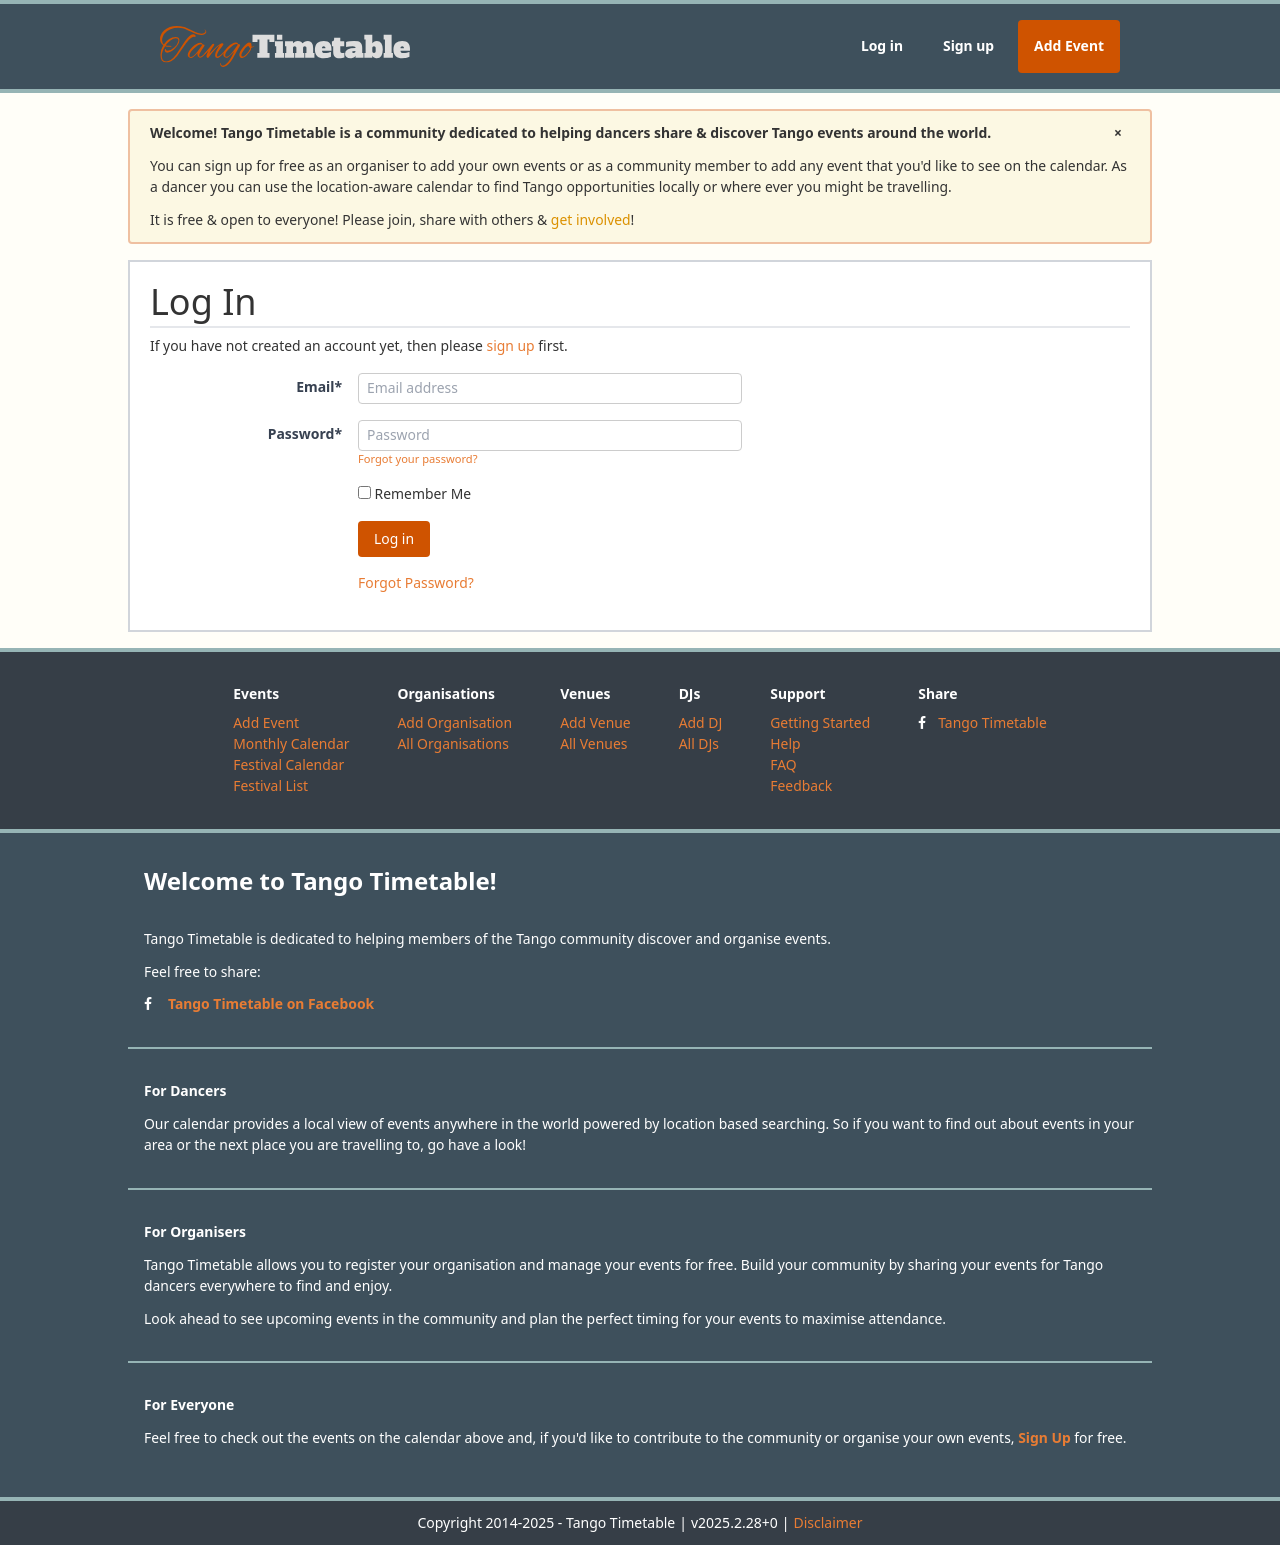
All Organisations (452, 743)
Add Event (1069, 45)
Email (319, 386)
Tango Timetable (992, 722)
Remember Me (414, 493)
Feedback (801, 785)
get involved (591, 219)
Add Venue (595, 722)
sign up (510, 345)
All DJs (699, 743)
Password (305, 433)
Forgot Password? (416, 582)
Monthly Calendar (291, 743)
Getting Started (820, 722)
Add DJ (701, 722)
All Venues (593, 743)
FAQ (783, 764)
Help (785, 743)
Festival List (270, 785)
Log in (882, 45)
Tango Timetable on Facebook (271, 1003)
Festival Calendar (288, 764)
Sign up (968, 45)
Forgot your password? (418, 458)
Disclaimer (827, 1522)
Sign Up (1044, 1437)
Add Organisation (454, 722)
